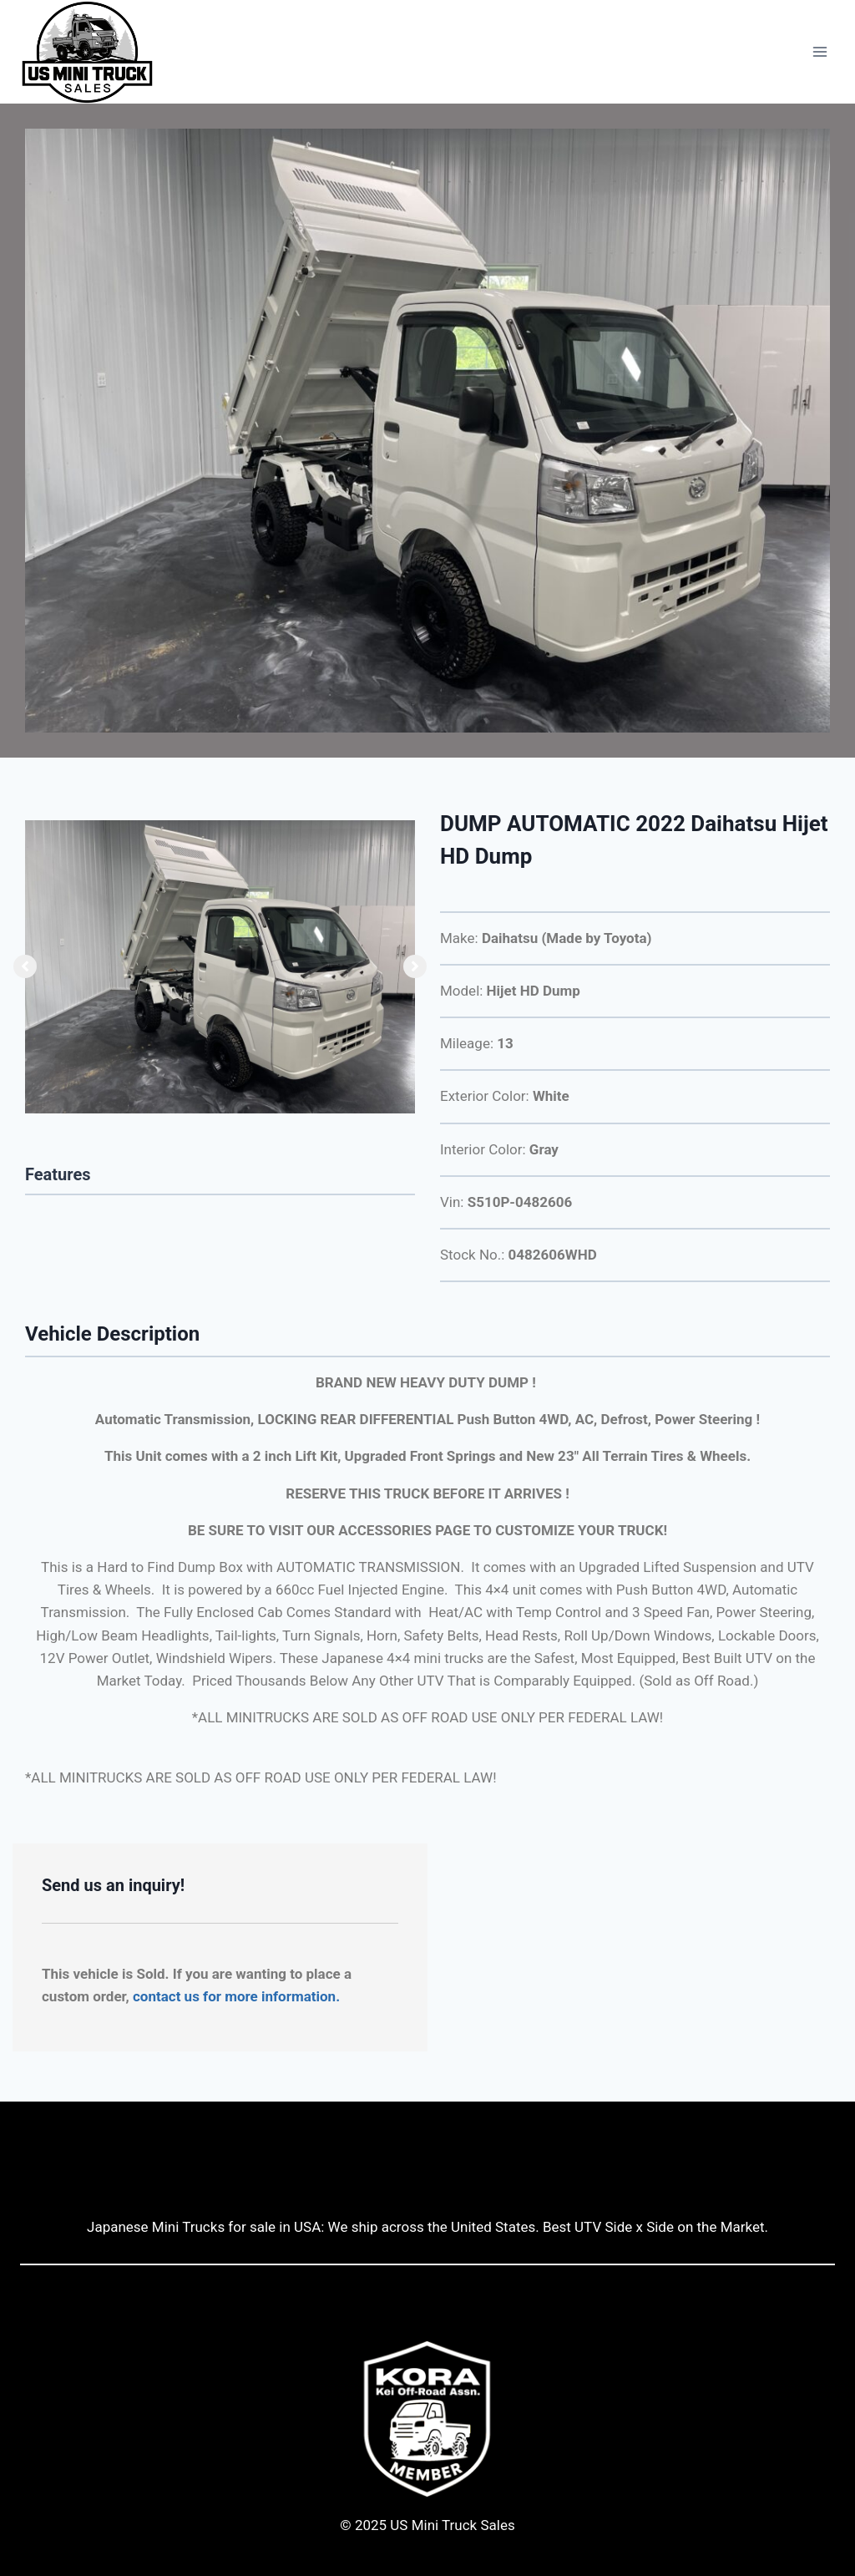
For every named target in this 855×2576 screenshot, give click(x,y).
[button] (25, 966)
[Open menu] (819, 52)
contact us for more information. (236, 1996)
